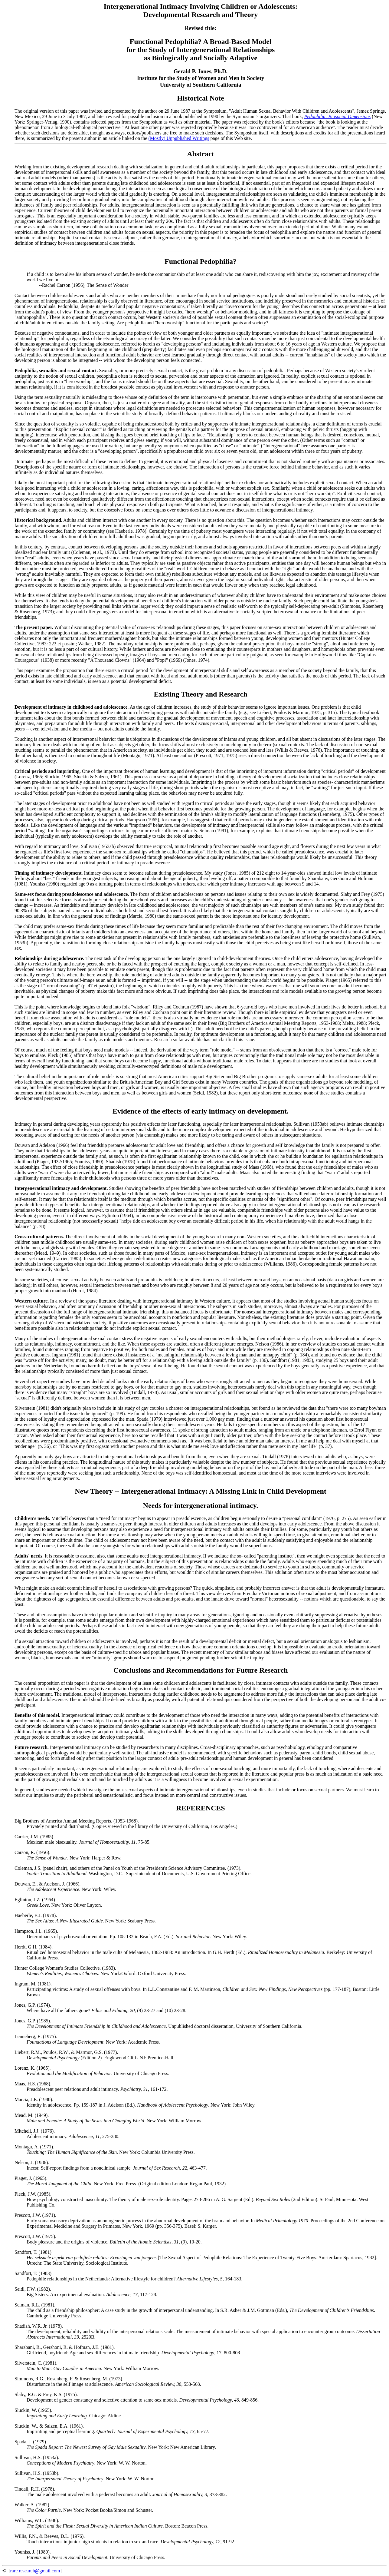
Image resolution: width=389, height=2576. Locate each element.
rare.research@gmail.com (35, 2570)
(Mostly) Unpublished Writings (179, 138)
